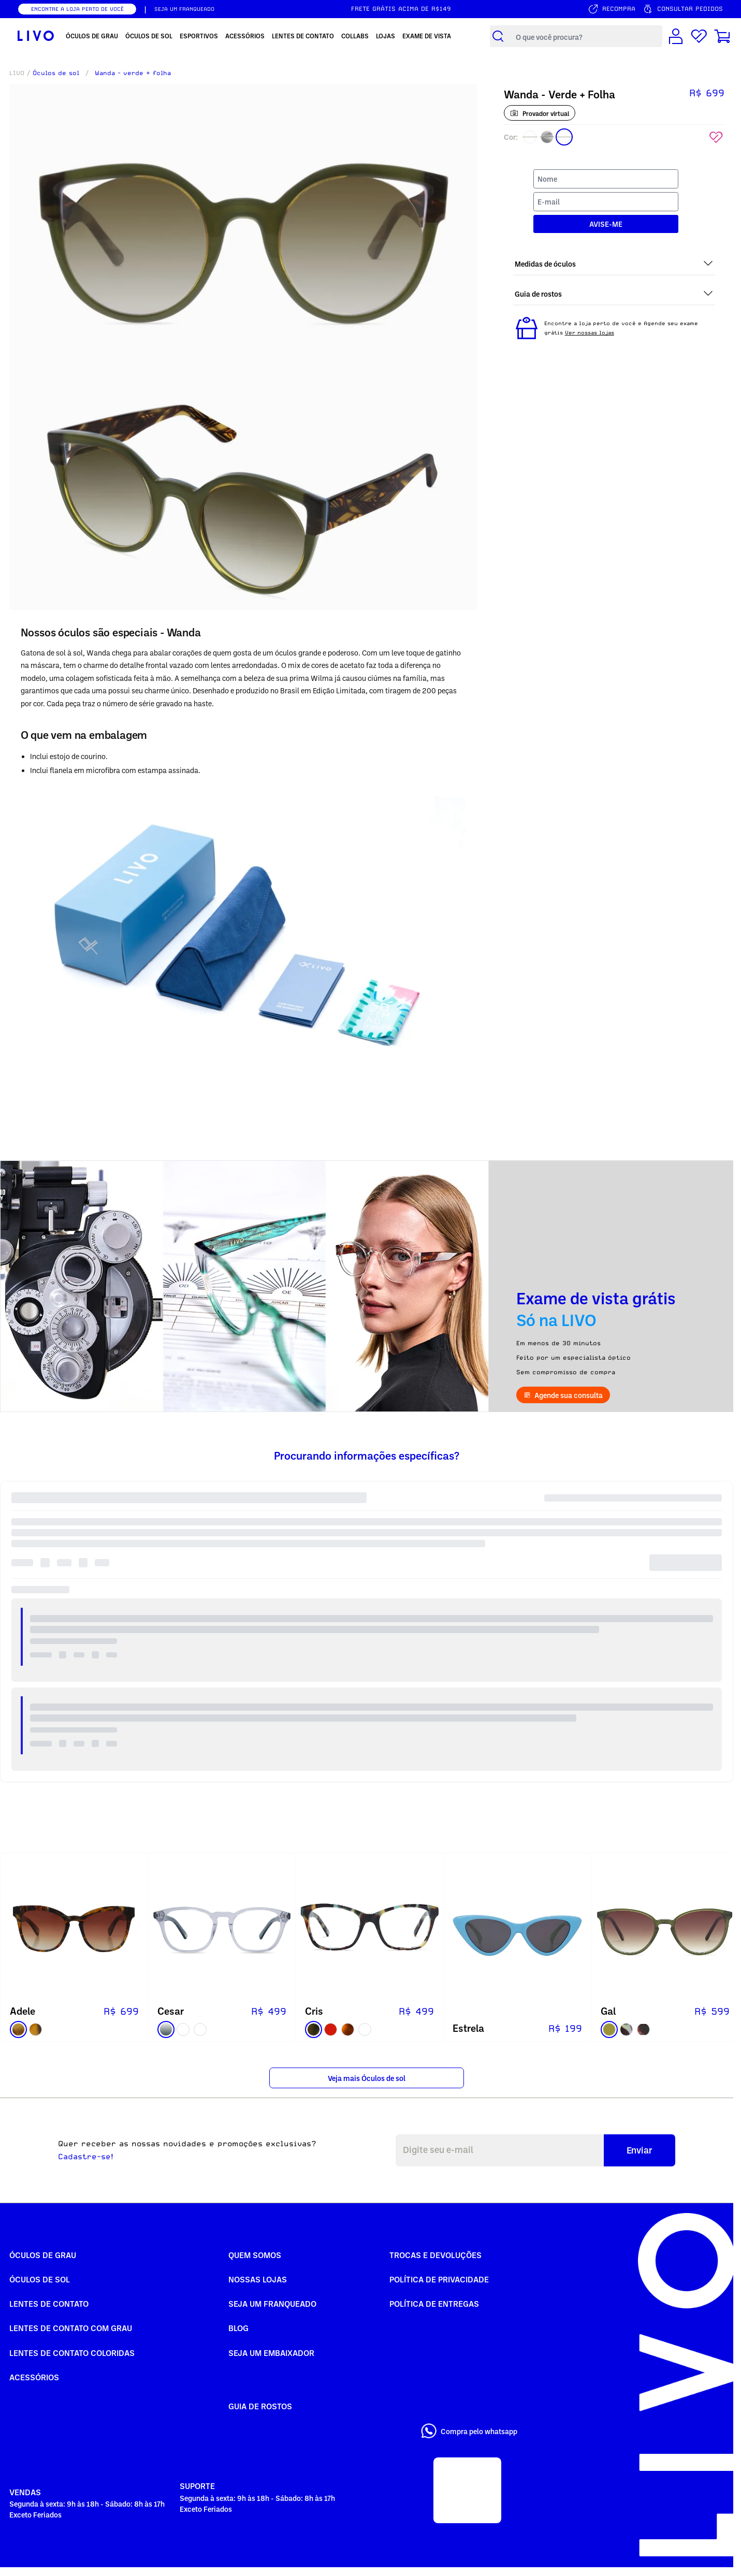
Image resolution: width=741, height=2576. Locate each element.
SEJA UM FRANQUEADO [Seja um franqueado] (184, 9)
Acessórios (34, 2377)
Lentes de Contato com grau (70, 2328)
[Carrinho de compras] (722, 36)
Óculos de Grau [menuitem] (92, 36)
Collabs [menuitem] (355, 36)
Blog (238, 2328)
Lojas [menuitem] (385, 36)
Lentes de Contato (49, 2303)
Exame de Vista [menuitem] (426, 36)
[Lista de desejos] (699, 36)
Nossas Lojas (257, 2279)
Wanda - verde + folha (133, 73)
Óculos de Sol (39, 2279)
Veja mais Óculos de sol (366, 2078)
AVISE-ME (605, 224)
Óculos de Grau (42, 2255)
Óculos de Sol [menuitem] (148, 36)
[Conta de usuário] (676, 36)
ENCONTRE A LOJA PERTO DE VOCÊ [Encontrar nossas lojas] (77, 9)
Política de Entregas (434, 2303)
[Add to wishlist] (716, 137)
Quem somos (254, 2255)
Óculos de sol (56, 73)
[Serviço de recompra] (611, 9)
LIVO (16, 73)
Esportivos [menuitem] (199, 36)
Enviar (639, 2150)
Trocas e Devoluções (435, 2255)
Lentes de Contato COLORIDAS (72, 2353)
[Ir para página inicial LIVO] (36, 36)
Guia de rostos (260, 2406)
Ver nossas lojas (589, 332)
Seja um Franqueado (272, 2303)
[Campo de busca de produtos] (586, 36)
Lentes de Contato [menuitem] (303, 36)
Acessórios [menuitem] (245, 36)
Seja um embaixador (271, 2353)
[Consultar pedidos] (683, 9)
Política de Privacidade (439, 2279)
